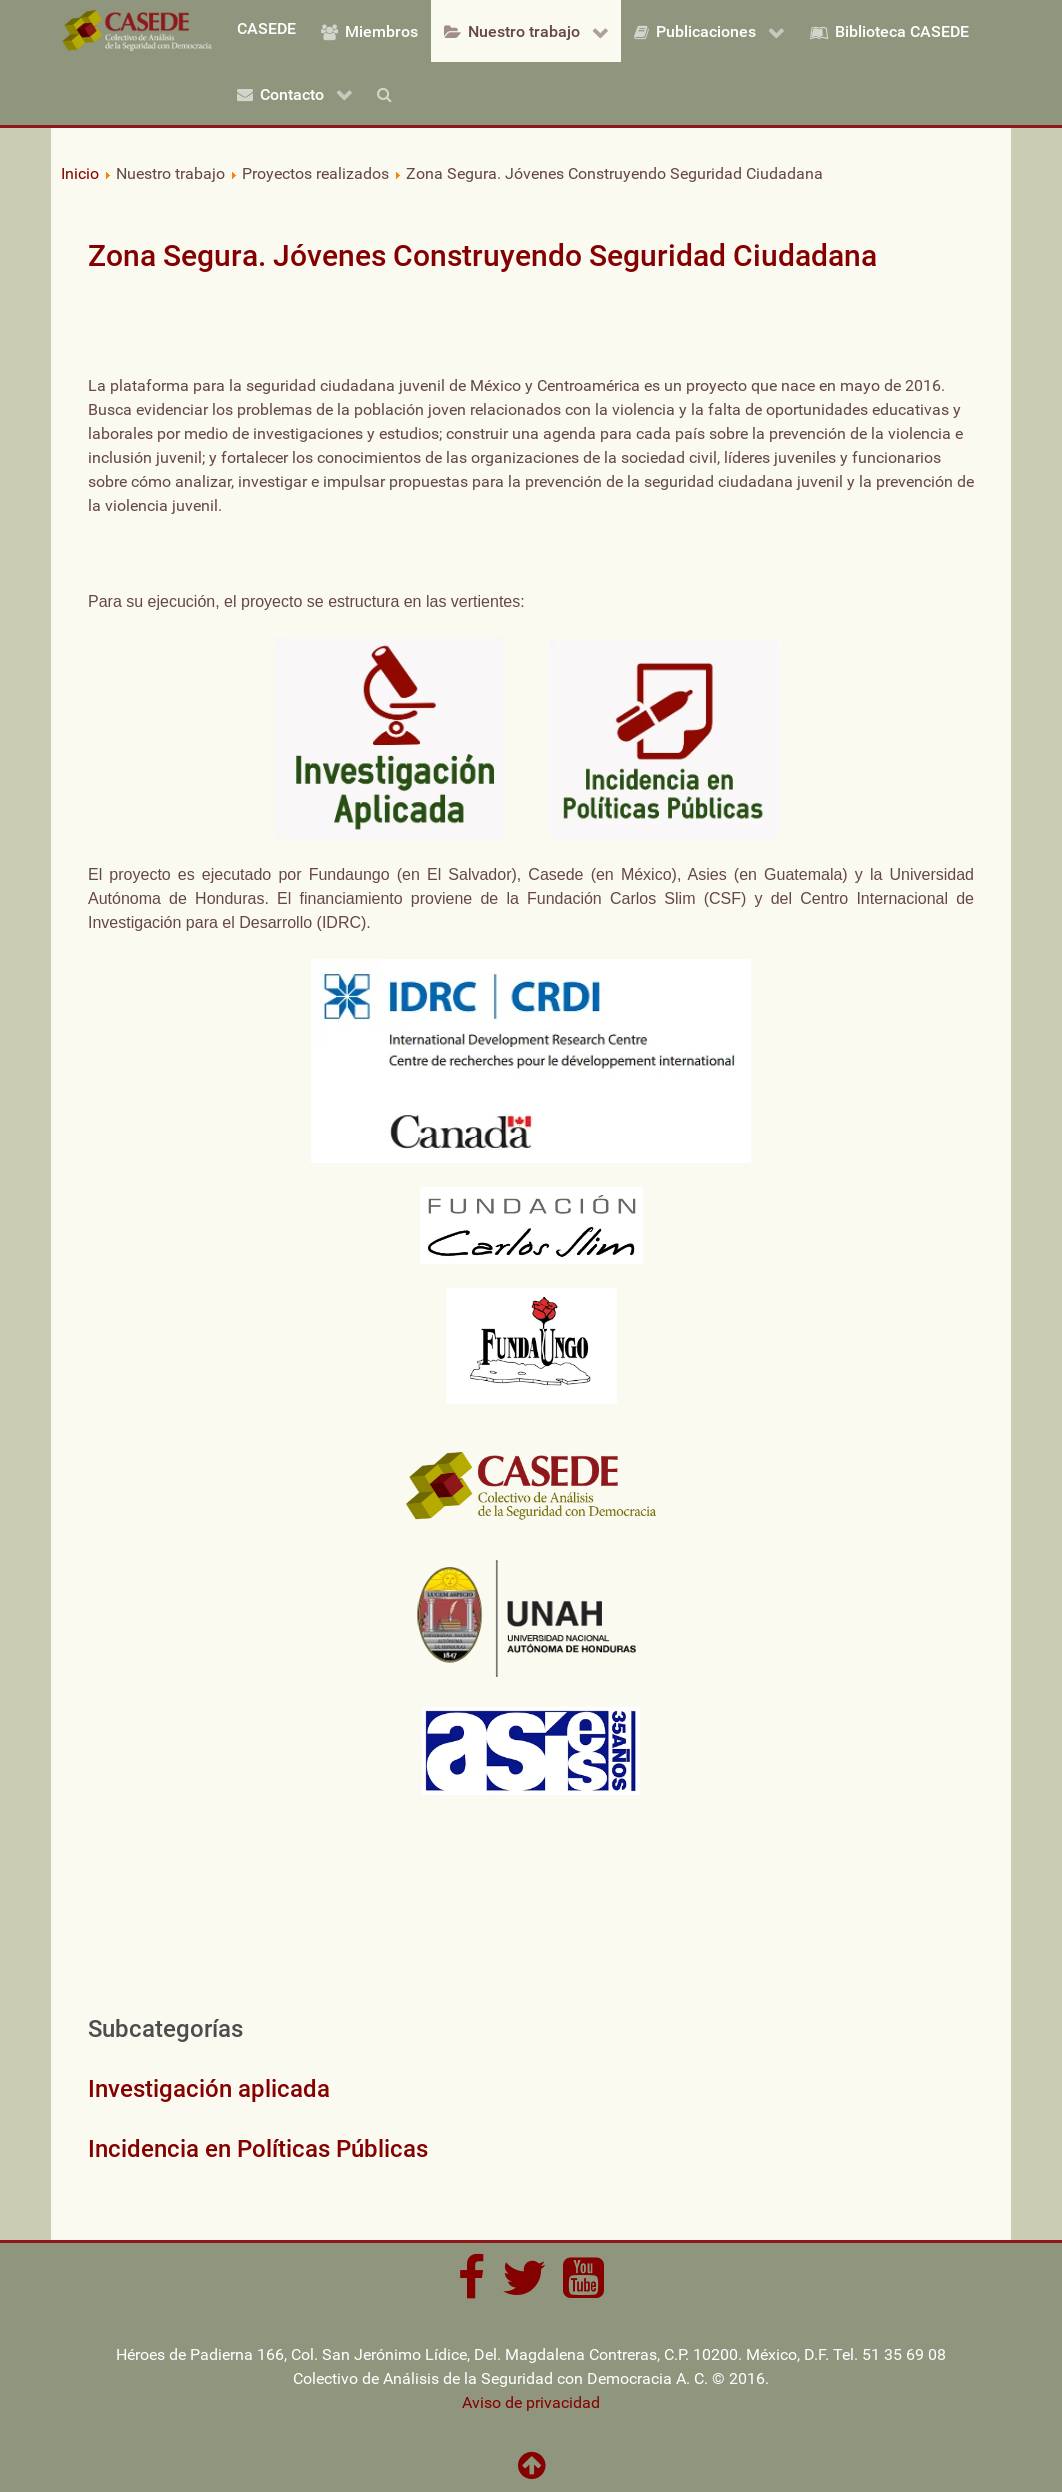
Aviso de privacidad (531, 2402)
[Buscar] (389, 93)
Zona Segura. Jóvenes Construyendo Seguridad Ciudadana (482, 255)
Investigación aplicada (209, 2089)
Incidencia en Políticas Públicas (258, 2149)
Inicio (80, 173)
